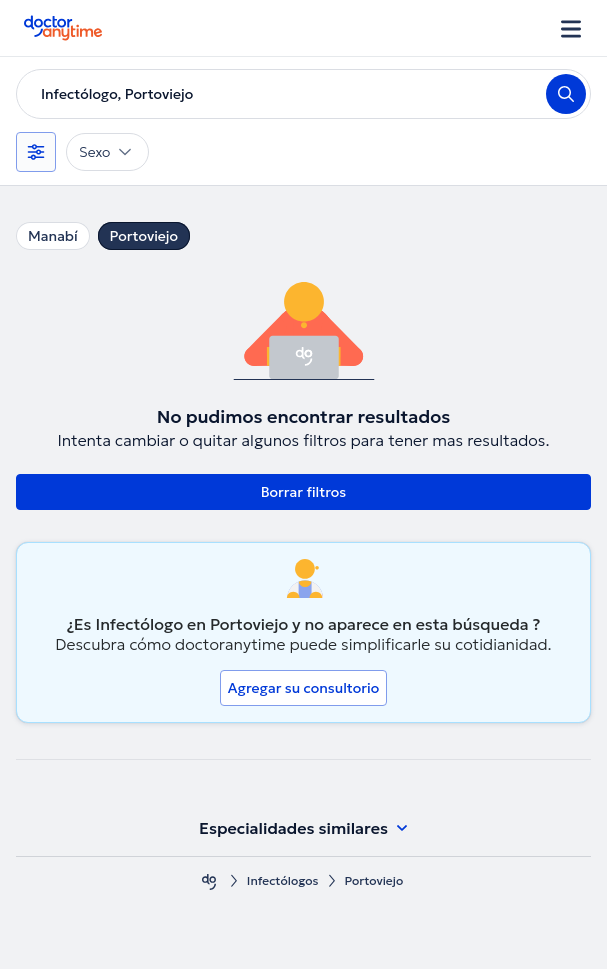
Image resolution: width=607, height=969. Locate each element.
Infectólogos (283, 880)
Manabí (53, 236)
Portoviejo (144, 236)
